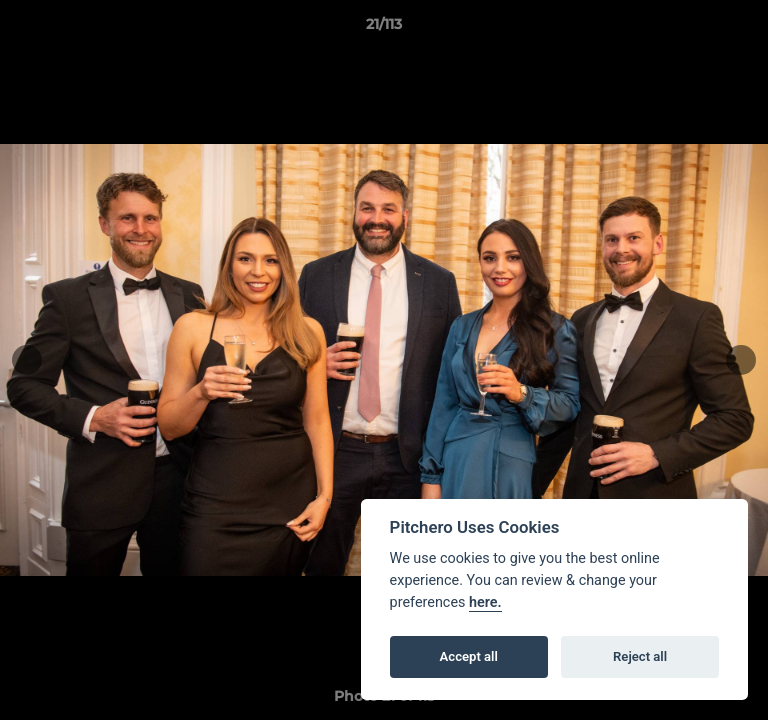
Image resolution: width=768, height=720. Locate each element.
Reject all (640, 656)
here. (485, 602)
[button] (744, 29)
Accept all (469, 656)
